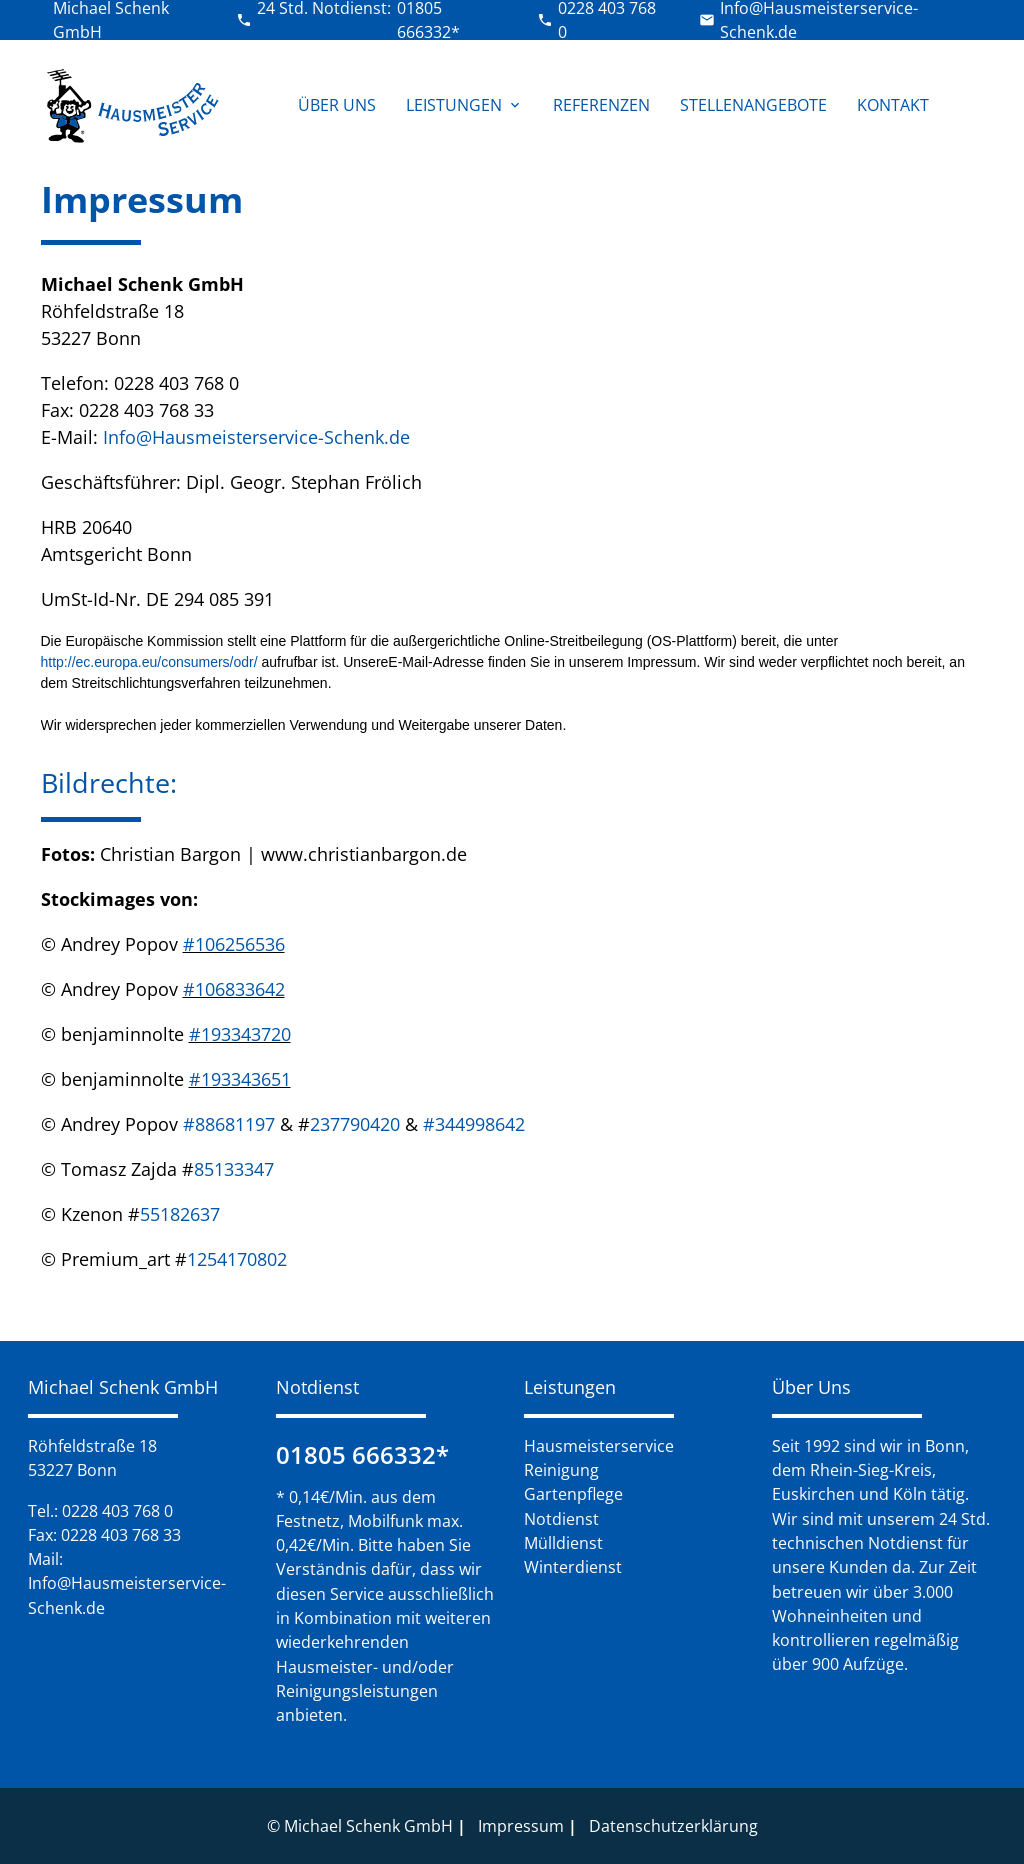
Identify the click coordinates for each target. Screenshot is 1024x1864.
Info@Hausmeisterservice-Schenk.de (256, 437)
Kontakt (893, 105)
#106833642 (234, 989)
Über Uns (337, 105)
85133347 (234, 1169)
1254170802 (237, 1259)
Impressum (521, 1826)
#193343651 (240, 1079)
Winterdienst (573, 1567)
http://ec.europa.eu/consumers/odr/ (149, 662)
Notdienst (561, 1519)
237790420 (357, 1124)
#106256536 (234, 944)
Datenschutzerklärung (673, 1826)
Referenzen (601, 105)
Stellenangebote (753, 105)
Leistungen (464, 105)
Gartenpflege (573, 1494)
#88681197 (229, 1124)
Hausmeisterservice (599, 1446)
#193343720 (240, 1034)
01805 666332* (362, 1454)
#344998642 (474, 1124)
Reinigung (561, 1470)
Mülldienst (563, 1543)
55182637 (180, 1214)
